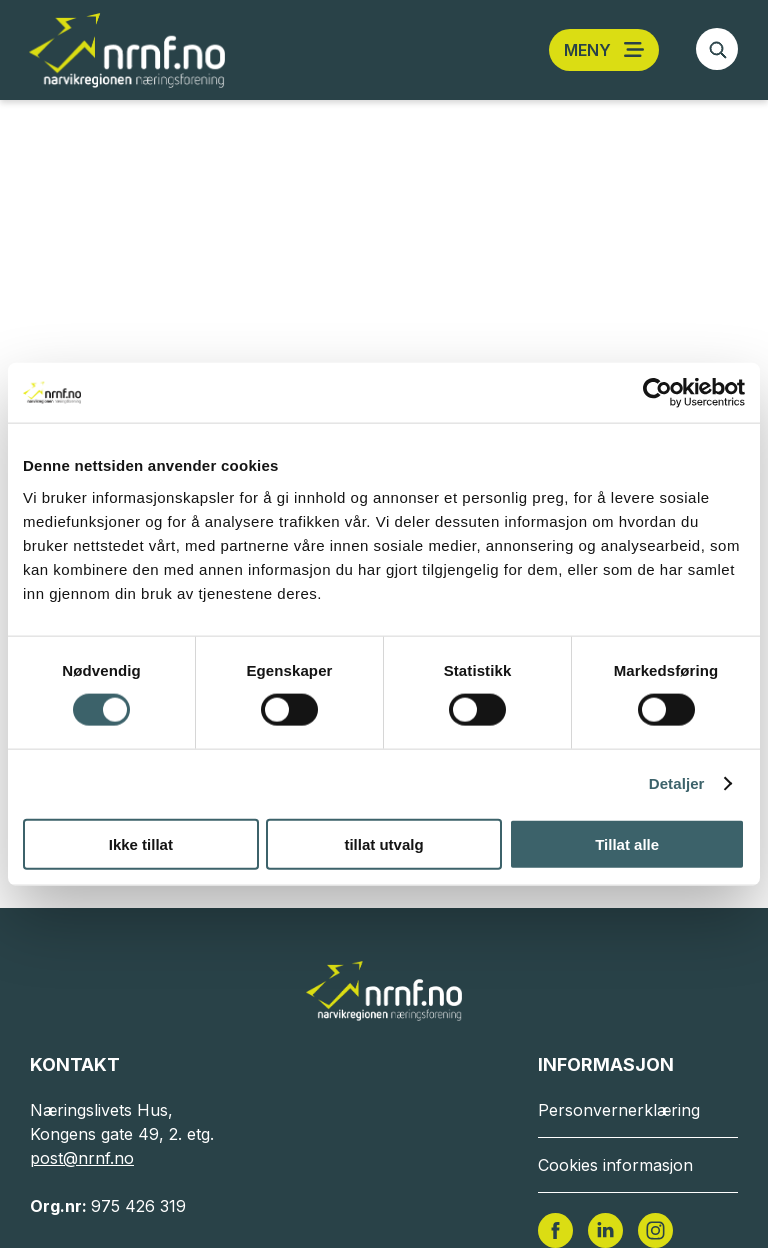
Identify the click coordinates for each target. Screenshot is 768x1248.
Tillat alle (627, 843)
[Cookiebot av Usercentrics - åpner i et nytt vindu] (657, 393)
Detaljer (677, 783)
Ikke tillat (141, 843)
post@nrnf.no (82, 1158)
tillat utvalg (383, 843)
